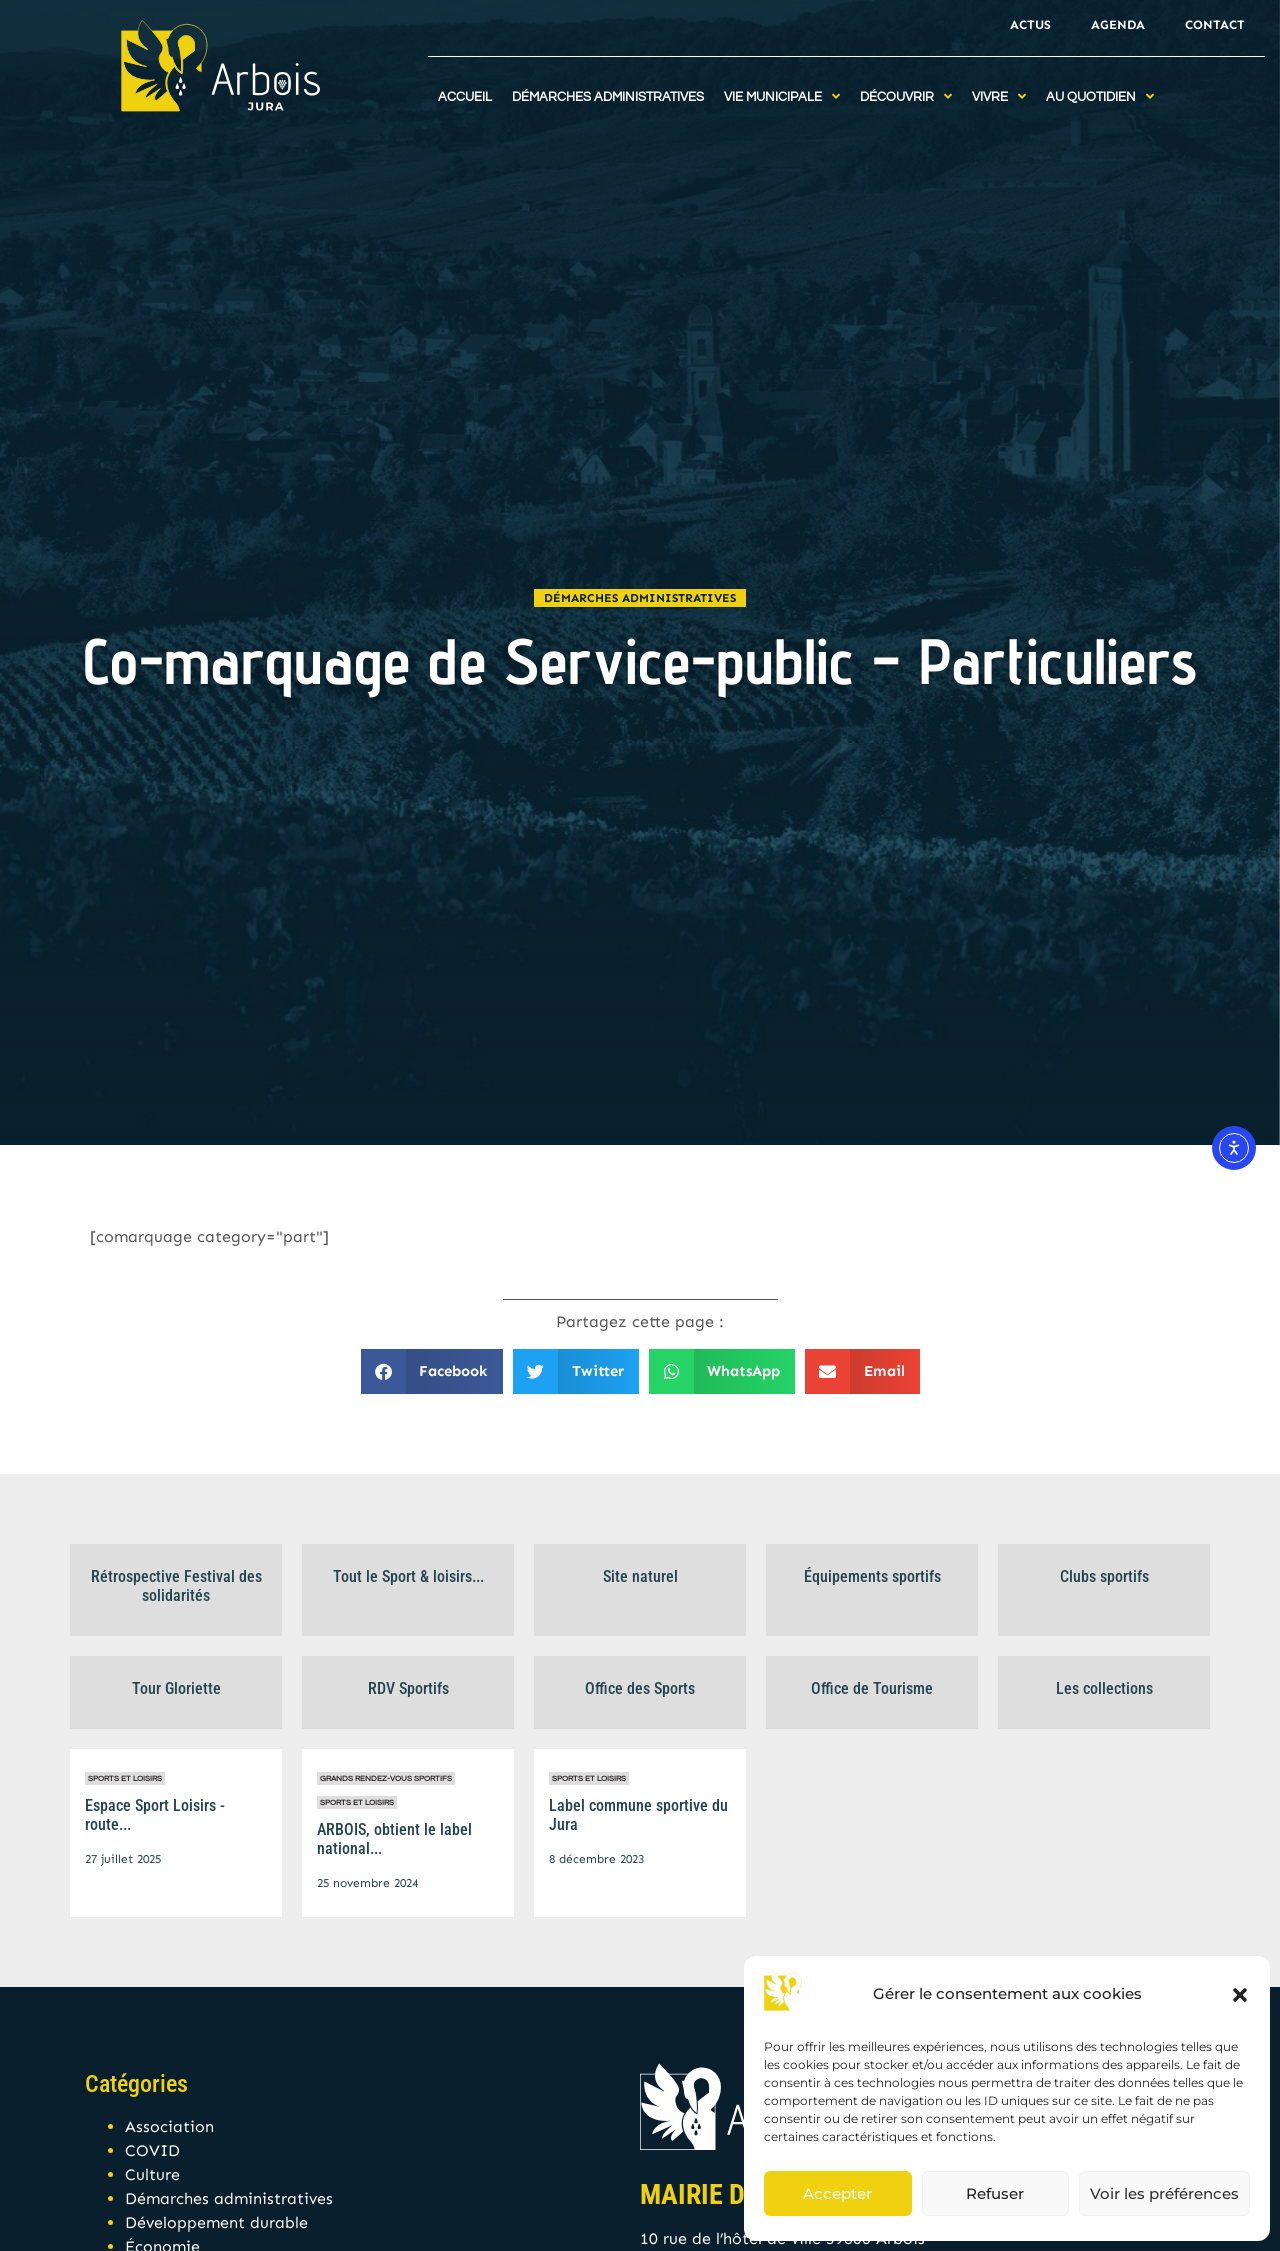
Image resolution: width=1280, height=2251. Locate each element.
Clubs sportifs (1104, 1576)
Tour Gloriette (176, 1688)
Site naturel (640, 1576)
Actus (1030, 24)
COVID (152, 2150)
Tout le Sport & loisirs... (408, 1576)
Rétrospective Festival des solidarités (176, 1586)
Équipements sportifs (872, 1576)
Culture (152, 2174)
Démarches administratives (640, 598)
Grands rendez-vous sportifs (386, 1778)
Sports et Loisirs (125, 1778)
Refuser (995, 2193)
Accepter (837, 2193)
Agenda (1118, 24)
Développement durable (216, 2222)
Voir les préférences (1164, 2193)
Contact (1215, 24)
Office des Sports (640, 1688)
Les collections (1104, 1688)
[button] (1240, 1995)
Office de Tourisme (872, 1688)
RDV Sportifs (408, 1688)
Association (169, 2126)
